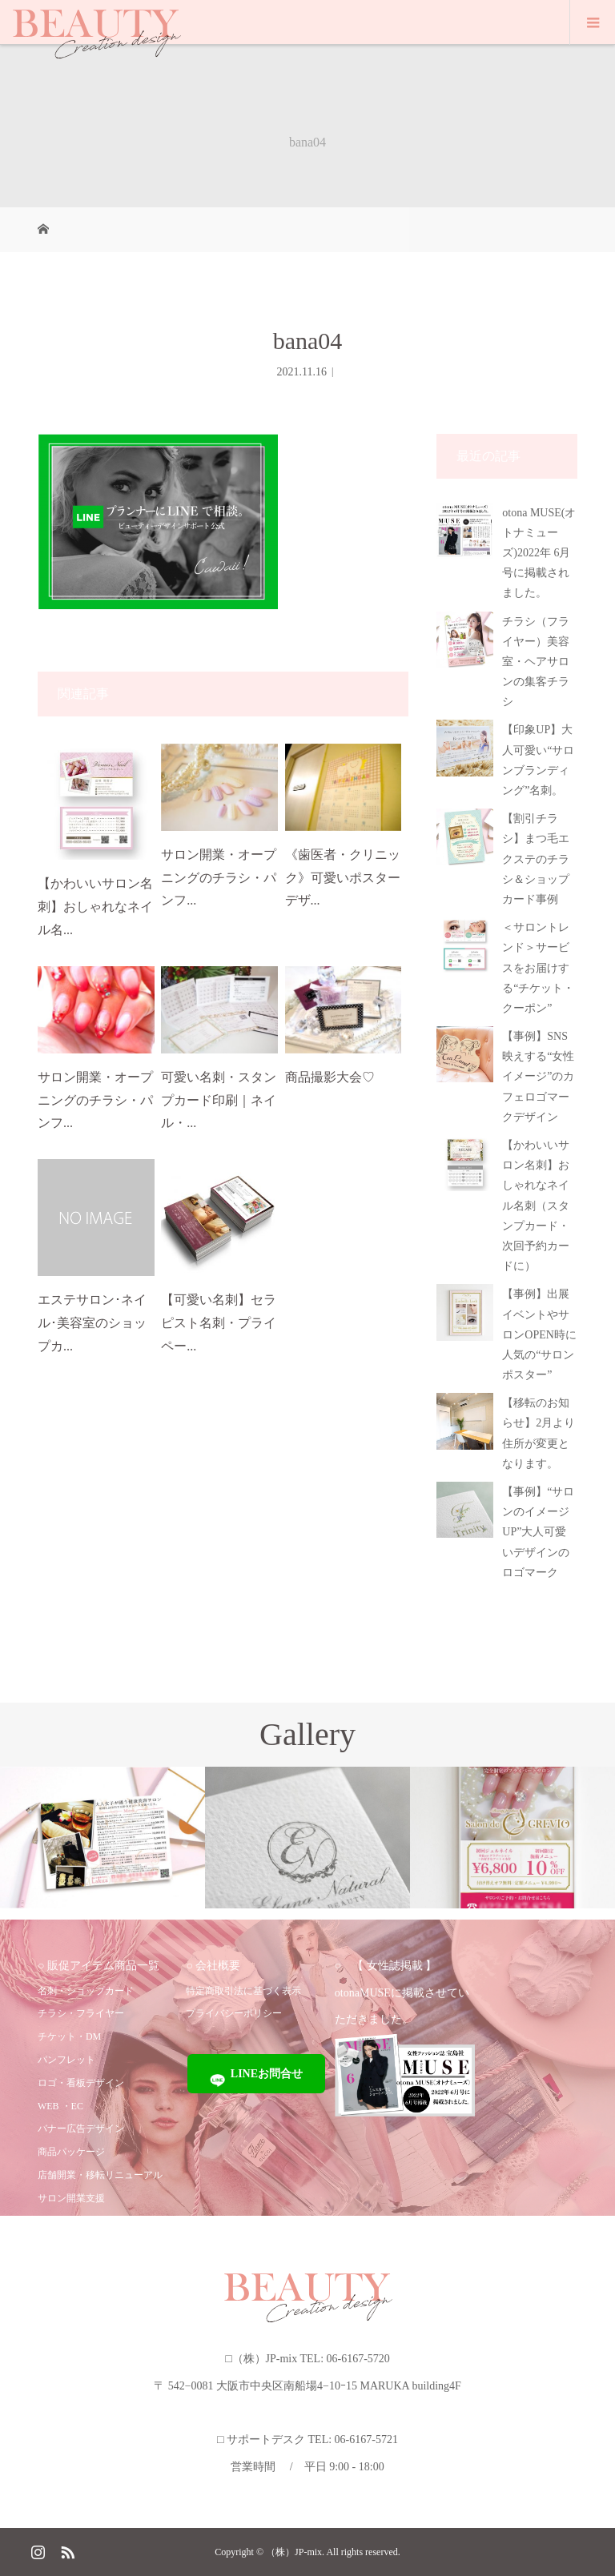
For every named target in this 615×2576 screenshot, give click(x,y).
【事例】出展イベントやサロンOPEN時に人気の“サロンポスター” (539, 1334)
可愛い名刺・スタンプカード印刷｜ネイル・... (218, 1100)
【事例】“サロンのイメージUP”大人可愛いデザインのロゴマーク (538, 1532)
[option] (102, 1837)
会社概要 (217, 1966)
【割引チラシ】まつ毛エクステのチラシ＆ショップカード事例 (535, 859)
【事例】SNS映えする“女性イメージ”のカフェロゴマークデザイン (538, 1076)
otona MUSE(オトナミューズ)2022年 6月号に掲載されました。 (539, 553)
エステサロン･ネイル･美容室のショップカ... (92, 1323)
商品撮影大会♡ (330, 1077)
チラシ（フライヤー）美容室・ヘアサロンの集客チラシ (535, 662)
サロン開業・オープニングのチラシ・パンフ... (218, 878)
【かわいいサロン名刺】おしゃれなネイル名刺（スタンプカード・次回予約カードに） (535, 1205)
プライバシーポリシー (234, 2013)
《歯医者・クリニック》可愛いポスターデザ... (342, 878)
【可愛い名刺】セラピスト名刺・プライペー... (218, 1323)
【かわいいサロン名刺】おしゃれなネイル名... (95, 907)
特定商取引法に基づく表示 (243, 1990)
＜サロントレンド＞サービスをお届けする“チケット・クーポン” (538, 967)
